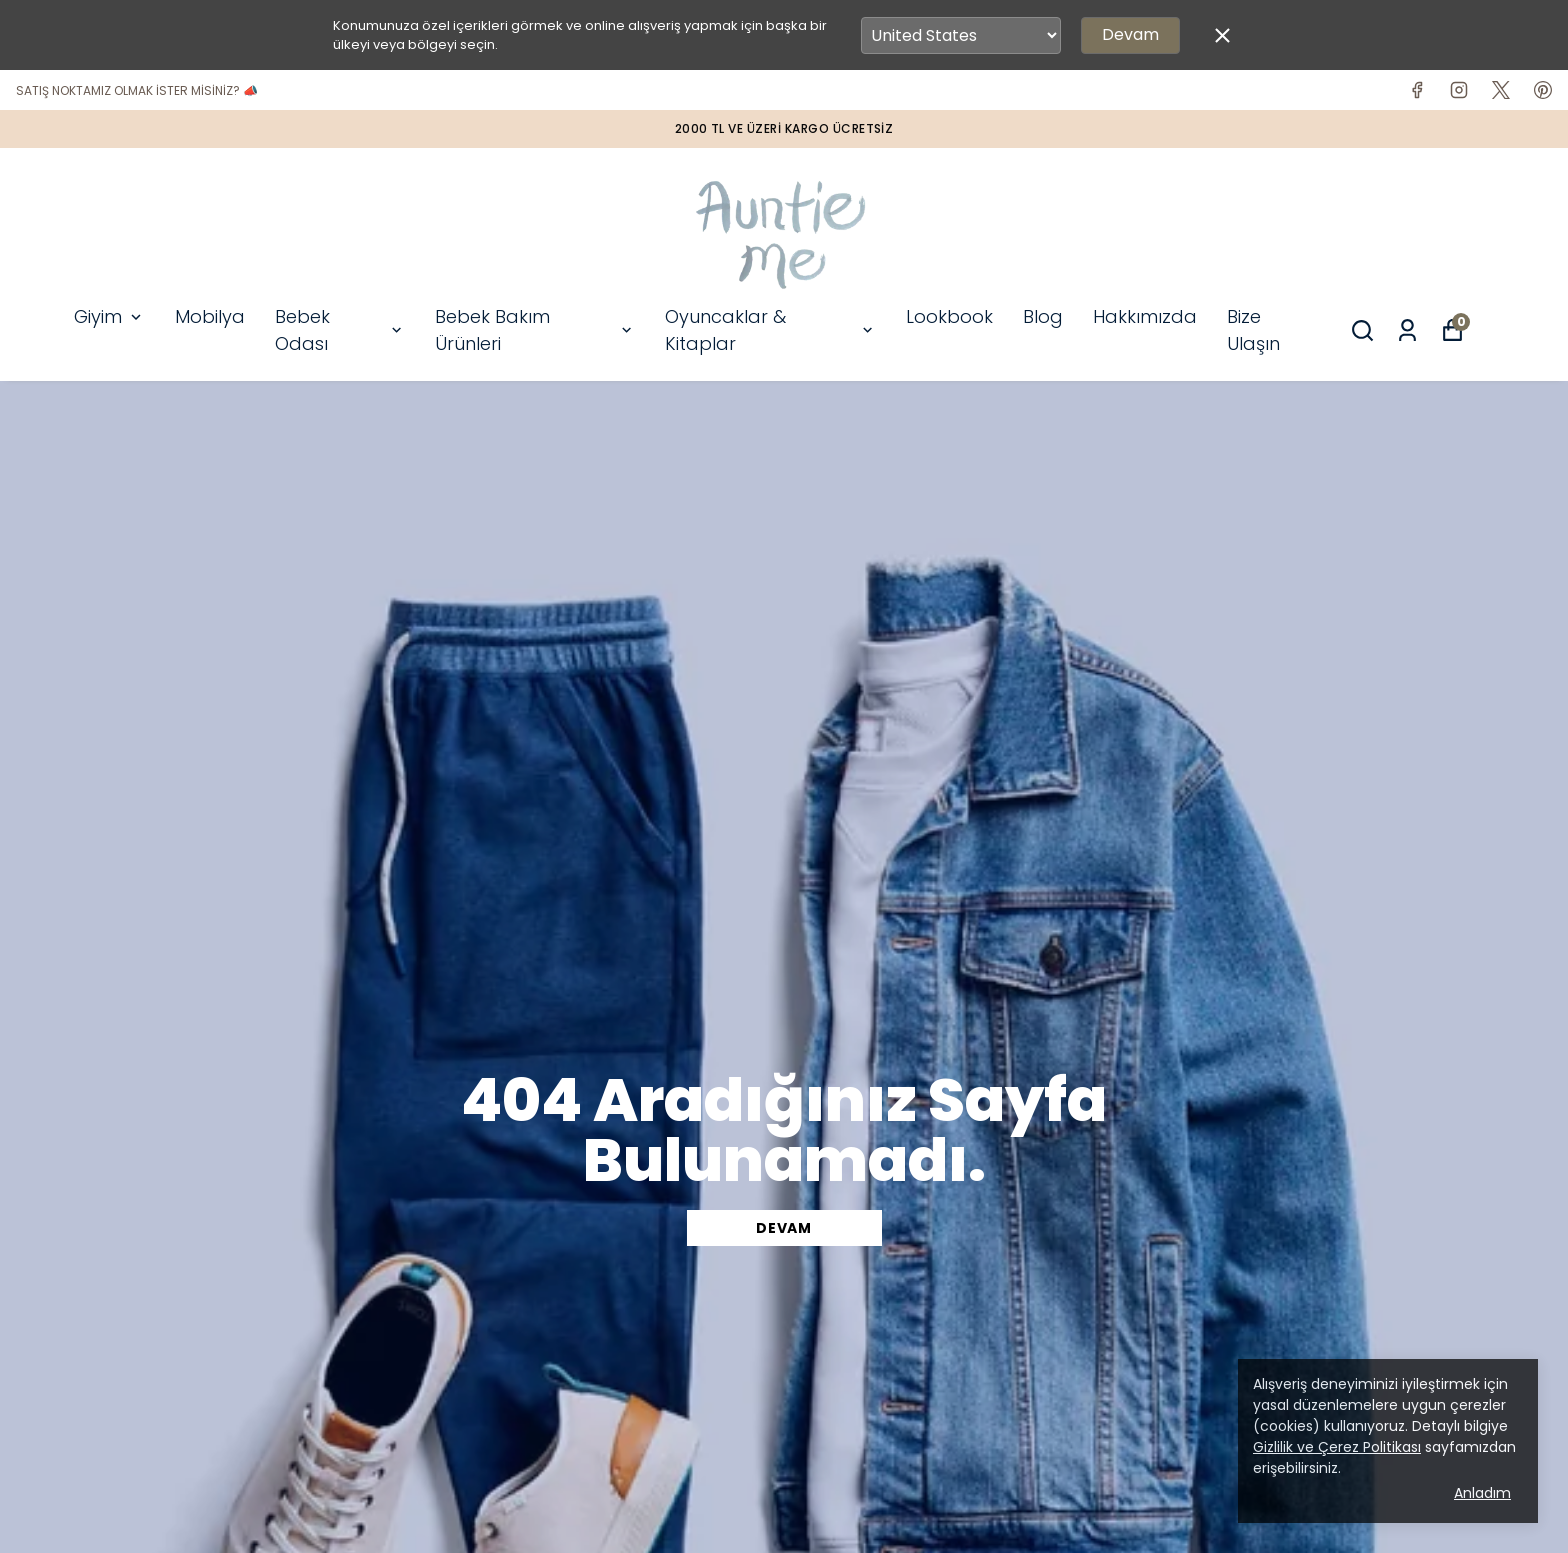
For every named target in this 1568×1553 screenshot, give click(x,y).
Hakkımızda (1145, 316)
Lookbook (949, 316)
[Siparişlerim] (1407, 330)
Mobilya (210, 316)
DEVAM (784, 1228)
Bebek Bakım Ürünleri (535, 330)
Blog (1043, 316)
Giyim (109, 316)
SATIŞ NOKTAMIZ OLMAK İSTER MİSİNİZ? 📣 (137, 90)
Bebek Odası (340, 330)
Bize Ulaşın (1253, 330)
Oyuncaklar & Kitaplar (770, 330)
